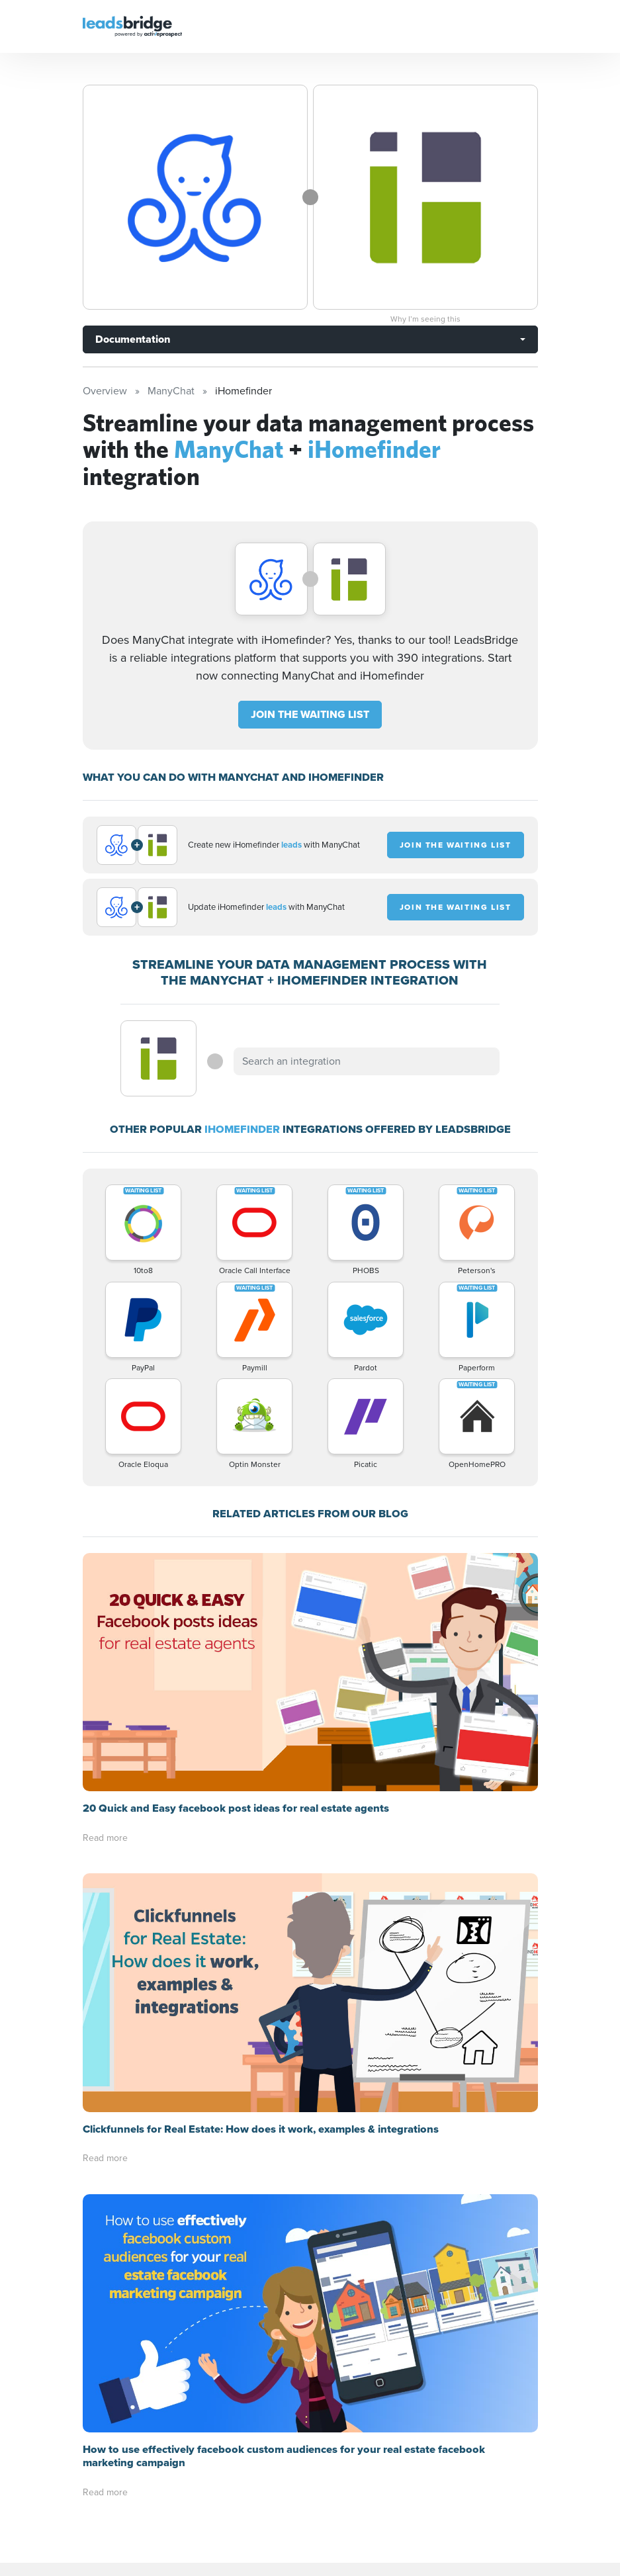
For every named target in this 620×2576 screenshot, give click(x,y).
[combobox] (367, 1061)
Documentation (132, 339)
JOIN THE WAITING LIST (310, 714)
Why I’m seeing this (425, 319)
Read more (105, 1600)
